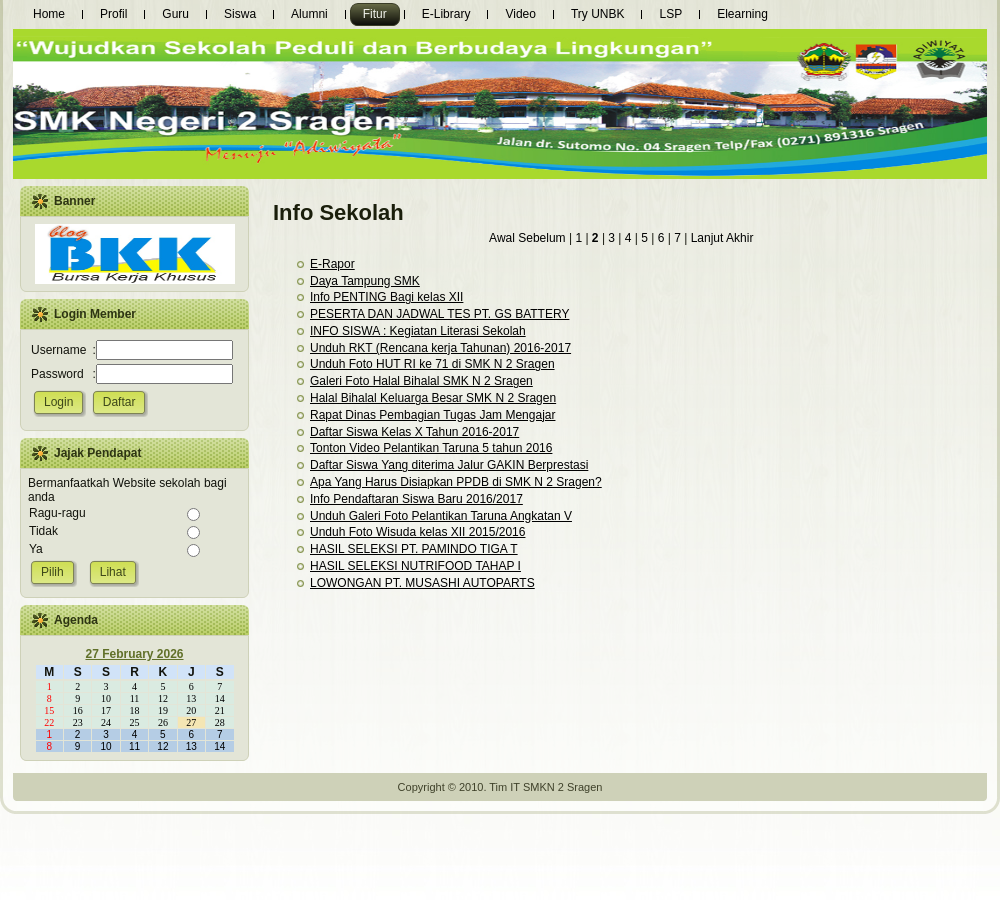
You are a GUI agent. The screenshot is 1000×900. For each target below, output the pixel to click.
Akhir (739, 238)
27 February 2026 (134, 654)
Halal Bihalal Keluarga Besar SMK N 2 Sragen (433, 398)
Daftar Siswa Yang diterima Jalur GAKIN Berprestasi (449, 465)
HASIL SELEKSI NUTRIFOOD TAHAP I (415, 566)
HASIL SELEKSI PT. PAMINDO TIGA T (414, 549)
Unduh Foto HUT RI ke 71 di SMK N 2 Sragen (432, 364)
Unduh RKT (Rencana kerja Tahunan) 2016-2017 (440, 348)
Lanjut (705, 238)
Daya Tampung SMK (365, 281)
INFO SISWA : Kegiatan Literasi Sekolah (418, 331)
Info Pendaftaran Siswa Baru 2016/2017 (416, 499)
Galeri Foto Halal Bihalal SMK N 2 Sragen (421, 381)
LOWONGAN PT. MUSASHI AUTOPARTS (422, 583)
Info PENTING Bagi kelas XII (386, 297)
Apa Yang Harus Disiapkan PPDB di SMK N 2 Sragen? (456, 482)
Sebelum (543, 238)
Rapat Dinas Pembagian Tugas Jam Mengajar (432, 415)
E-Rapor (332, 264)
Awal (503, 238)
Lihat (113, 572)
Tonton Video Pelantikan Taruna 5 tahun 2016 (431, 448)
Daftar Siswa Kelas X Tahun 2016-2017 (414, 432)
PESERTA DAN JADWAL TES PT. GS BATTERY (439, 314)
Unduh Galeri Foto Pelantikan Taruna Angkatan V (441, 516)
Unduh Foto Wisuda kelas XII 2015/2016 (417, 532)
